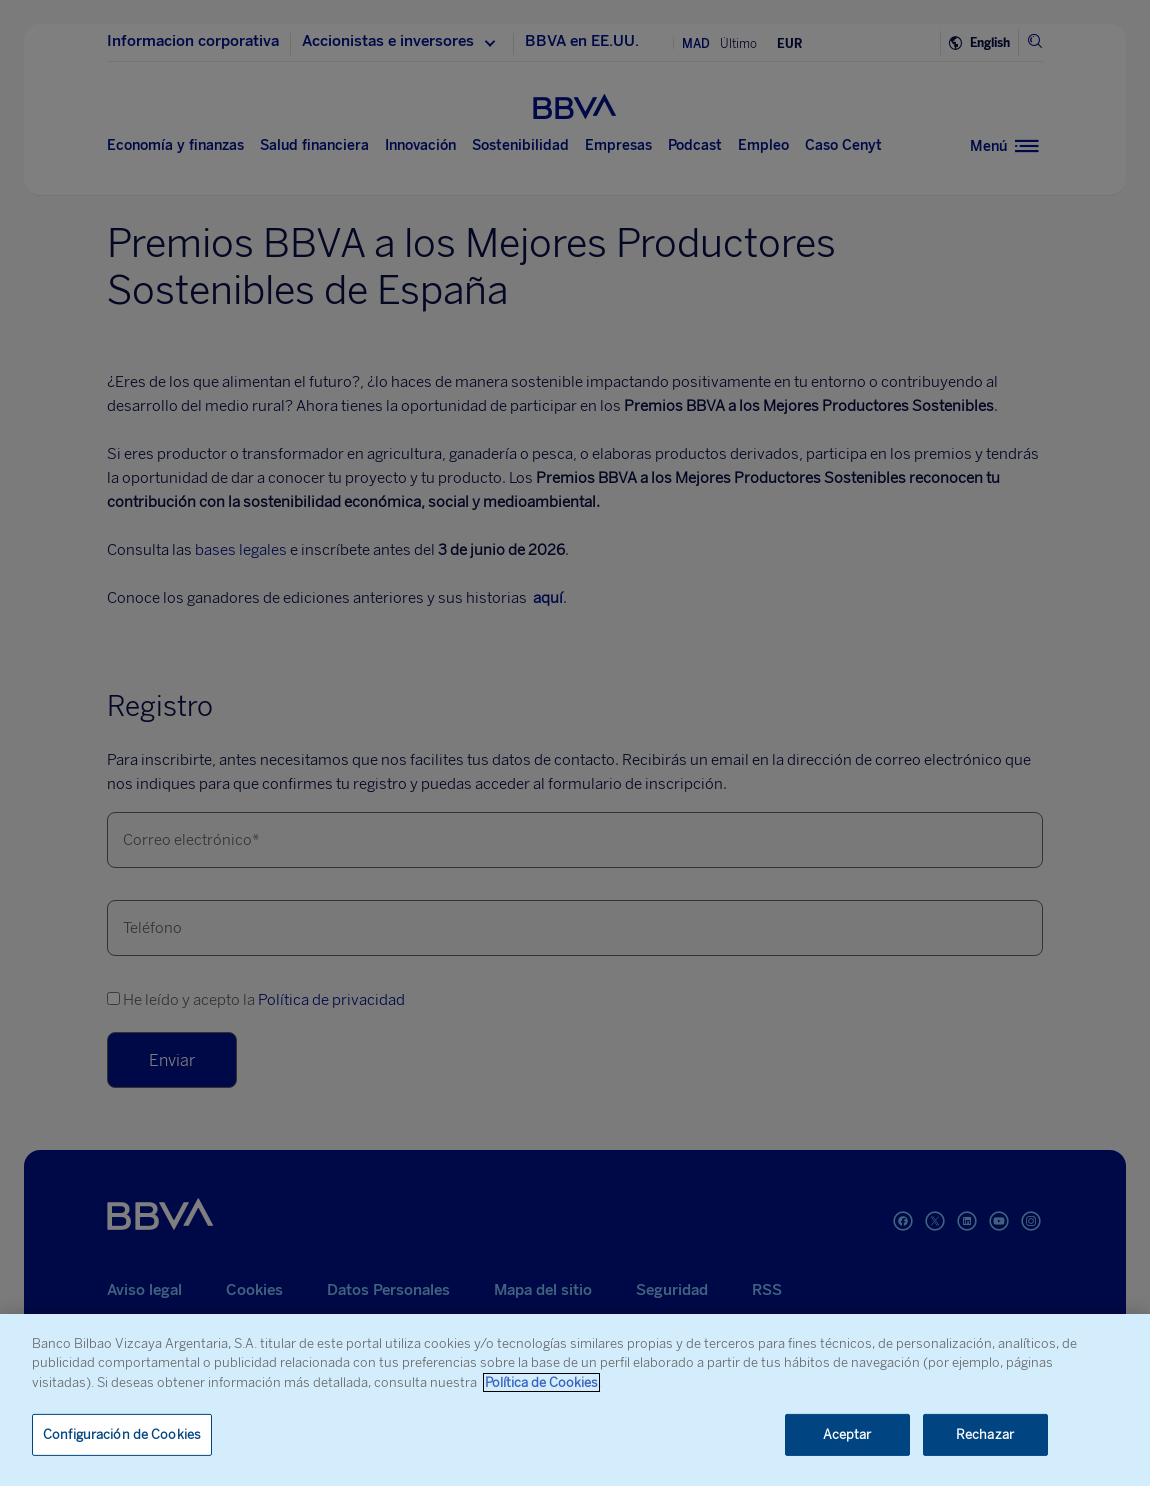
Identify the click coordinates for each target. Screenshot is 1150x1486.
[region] (575, 1400)
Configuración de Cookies (122, 1434)
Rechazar (985, 1434)
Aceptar (847, 1434)
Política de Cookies (541, 1382)
